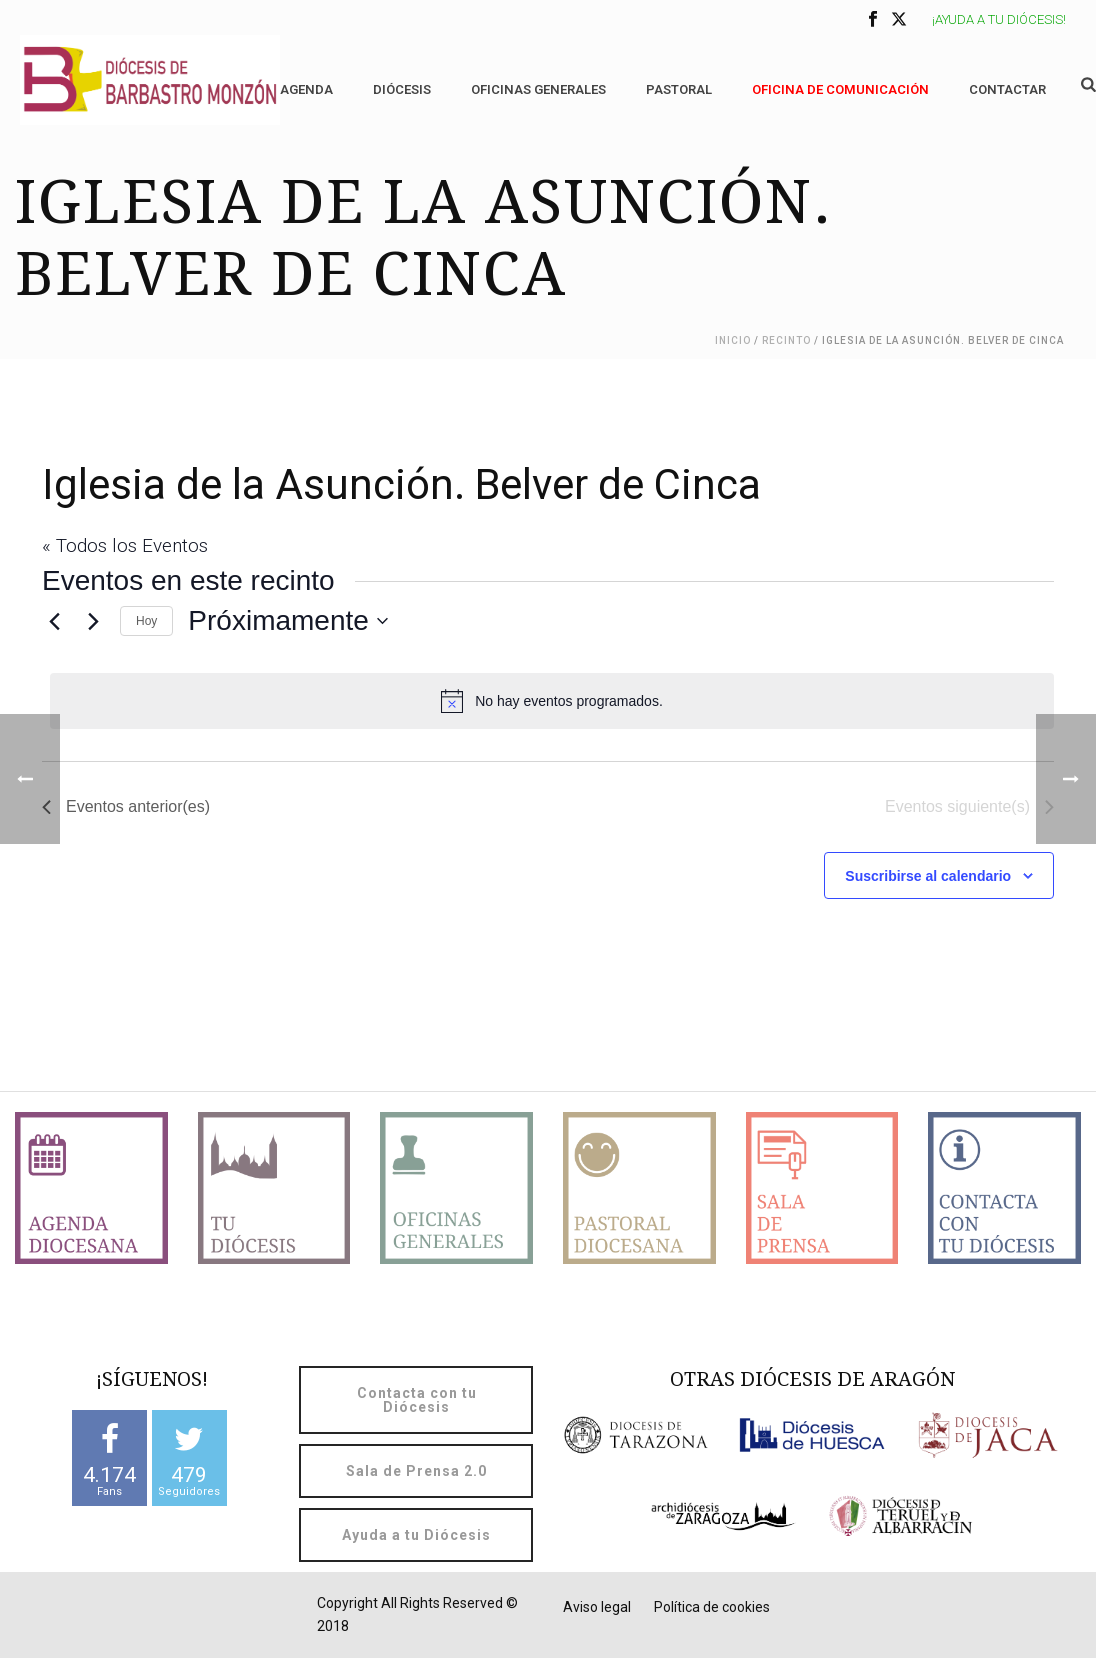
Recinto (786, 340)
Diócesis (402, 89)
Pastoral (679, 89)
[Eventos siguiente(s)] (93, 621)
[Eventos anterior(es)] (54, 621)
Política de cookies (712, 1607)
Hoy (146, 621)
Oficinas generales (538, 89)
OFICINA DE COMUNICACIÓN (840, 89)
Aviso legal (597, 1607)
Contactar (1007, 89)
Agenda (306, 89)
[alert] (552, 701)
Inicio (733, 340)
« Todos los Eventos (125, 545)
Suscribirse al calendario (928, 876)
